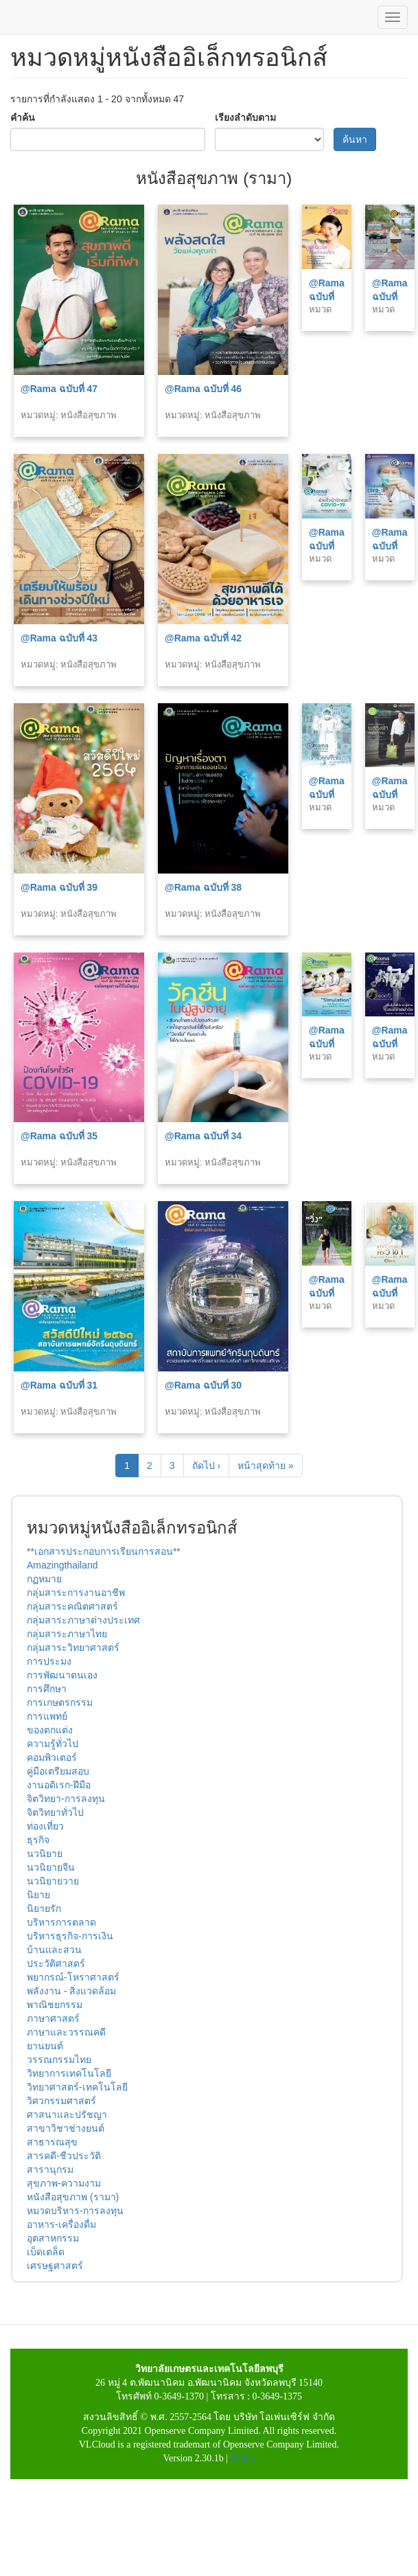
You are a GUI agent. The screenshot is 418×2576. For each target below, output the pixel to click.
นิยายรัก (44, 1908)
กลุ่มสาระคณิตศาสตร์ (72, 1606)
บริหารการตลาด (61, 1922)
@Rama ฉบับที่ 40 (390, 546)
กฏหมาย (44, 1578)
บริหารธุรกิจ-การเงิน (70, 1935)
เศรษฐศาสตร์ (55, 2265)
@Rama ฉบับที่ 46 (203, 388)
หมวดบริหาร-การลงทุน (75, 2210)
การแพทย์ (47, 1716)
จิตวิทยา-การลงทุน (66, 1798)
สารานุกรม (50, 2169)
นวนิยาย (44, 1853)
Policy (243, 2458)
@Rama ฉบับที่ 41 (327, 546)
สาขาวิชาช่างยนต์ (65, 2128)
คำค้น (22, 117)
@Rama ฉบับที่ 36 (390, 794)
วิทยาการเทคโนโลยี (69, 2073)
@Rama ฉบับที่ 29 (327, 1293)
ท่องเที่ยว (45, 1826)
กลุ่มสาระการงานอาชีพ (76, 1592)
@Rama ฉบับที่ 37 (327, 794)
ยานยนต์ (45, 2045)
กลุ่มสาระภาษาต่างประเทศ (83, 1620)
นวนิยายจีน (51, 1867)
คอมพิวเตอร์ (52, 1757)
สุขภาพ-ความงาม (64, 2183)
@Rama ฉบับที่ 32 (390, 1044)
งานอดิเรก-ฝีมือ (59, 1784)
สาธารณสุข (52, 2141)
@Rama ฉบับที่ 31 (59, 1385)
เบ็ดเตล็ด (46, 2251)
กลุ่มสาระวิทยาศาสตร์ (73, 1647)
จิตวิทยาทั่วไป (55, 1812)
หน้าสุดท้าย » (265, 1465)
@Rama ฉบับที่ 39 (59, 887)
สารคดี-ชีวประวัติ (64, 2155)
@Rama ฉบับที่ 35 (59, 1135)
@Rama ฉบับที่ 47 (59, 388)
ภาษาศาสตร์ (53, 2018)
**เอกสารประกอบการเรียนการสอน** (104, 1551)
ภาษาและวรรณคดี (66, 2032)
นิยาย (38, 1894)
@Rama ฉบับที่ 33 (327, 1044)
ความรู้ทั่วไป (52, 1743)
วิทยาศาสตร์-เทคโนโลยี (77, 2087)
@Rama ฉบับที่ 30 (203, 1385)
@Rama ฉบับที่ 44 (390, 296)
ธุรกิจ (38, 1839)
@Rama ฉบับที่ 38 (203, 887)
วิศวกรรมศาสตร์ (61, 2100)
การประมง (49, 1661)
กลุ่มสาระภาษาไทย (67, 1633)
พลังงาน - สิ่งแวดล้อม (71, 1990)
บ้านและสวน (54, 1949)
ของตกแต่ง (50, 1729)
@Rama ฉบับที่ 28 (390, 1293)
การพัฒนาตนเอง (62, 1674)
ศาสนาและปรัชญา (67, 2114)
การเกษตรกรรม (60, 1702)
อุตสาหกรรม (53, 2238)
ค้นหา (354, 139)
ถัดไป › (206, 1465)
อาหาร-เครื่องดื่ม (61, 2224)
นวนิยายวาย (53, 1881)
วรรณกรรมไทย (59, 2059)
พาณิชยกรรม (54, 2004)
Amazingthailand (62, 1565)
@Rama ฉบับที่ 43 (59, 637)
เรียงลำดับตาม (245, 117)
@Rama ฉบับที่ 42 (203, 637)
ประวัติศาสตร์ (56, 1963)
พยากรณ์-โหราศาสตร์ (73, 1977)
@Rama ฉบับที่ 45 (327, 296)
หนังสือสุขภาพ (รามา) (73, 2196)
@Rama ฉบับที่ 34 (203, 1135)
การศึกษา (47, 1688)
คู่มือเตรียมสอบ (58, 1771)
